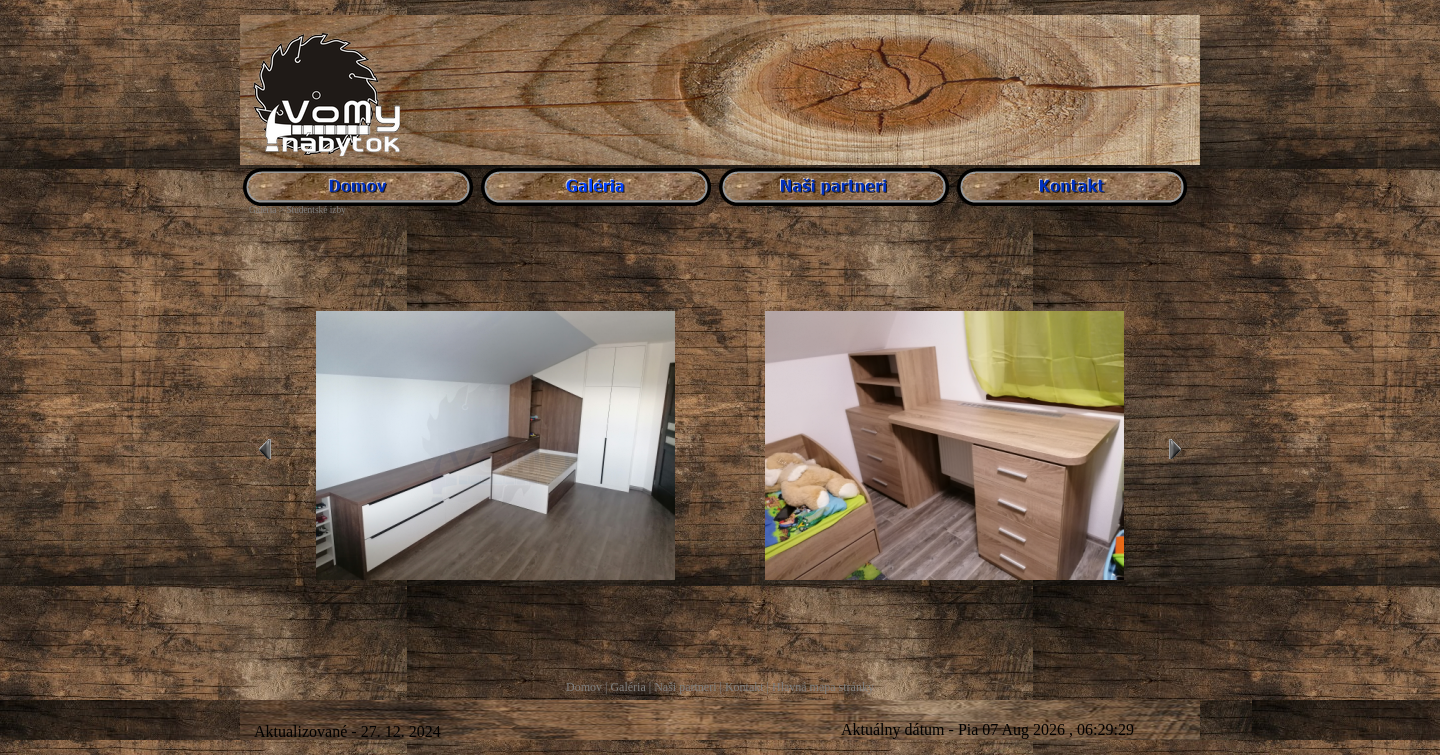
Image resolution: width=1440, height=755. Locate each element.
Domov (584, 687)
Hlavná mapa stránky (823, 687)
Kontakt (744, 687)
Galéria (627, 687)
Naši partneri (685, 687)
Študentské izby (315, 210)
